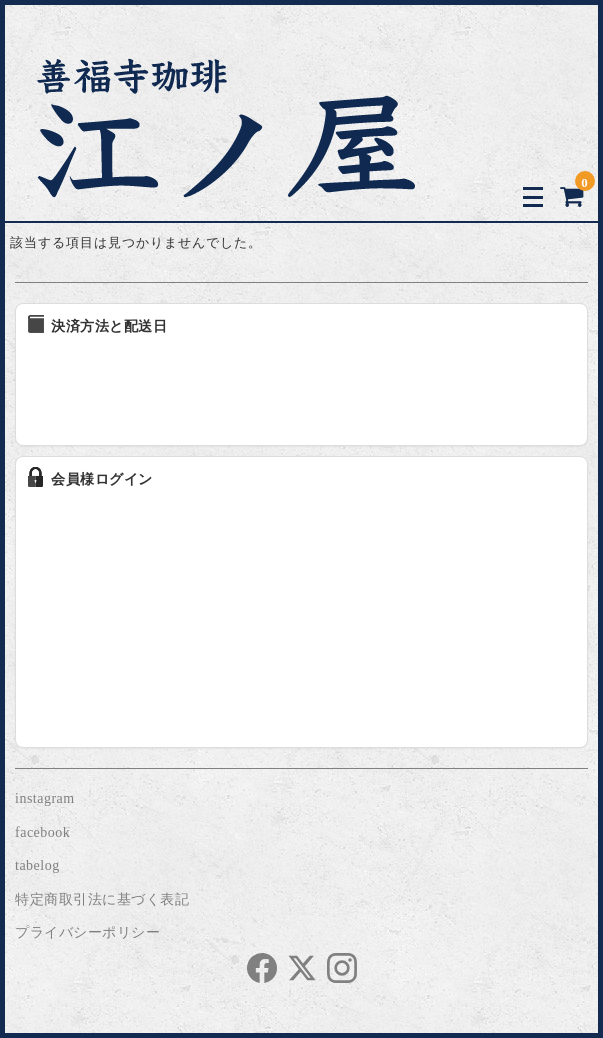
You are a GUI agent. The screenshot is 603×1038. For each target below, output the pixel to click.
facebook (42, 832)
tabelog (37, 865)
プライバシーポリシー (87, 932)
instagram (45, 798)
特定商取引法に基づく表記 (102, 899)
